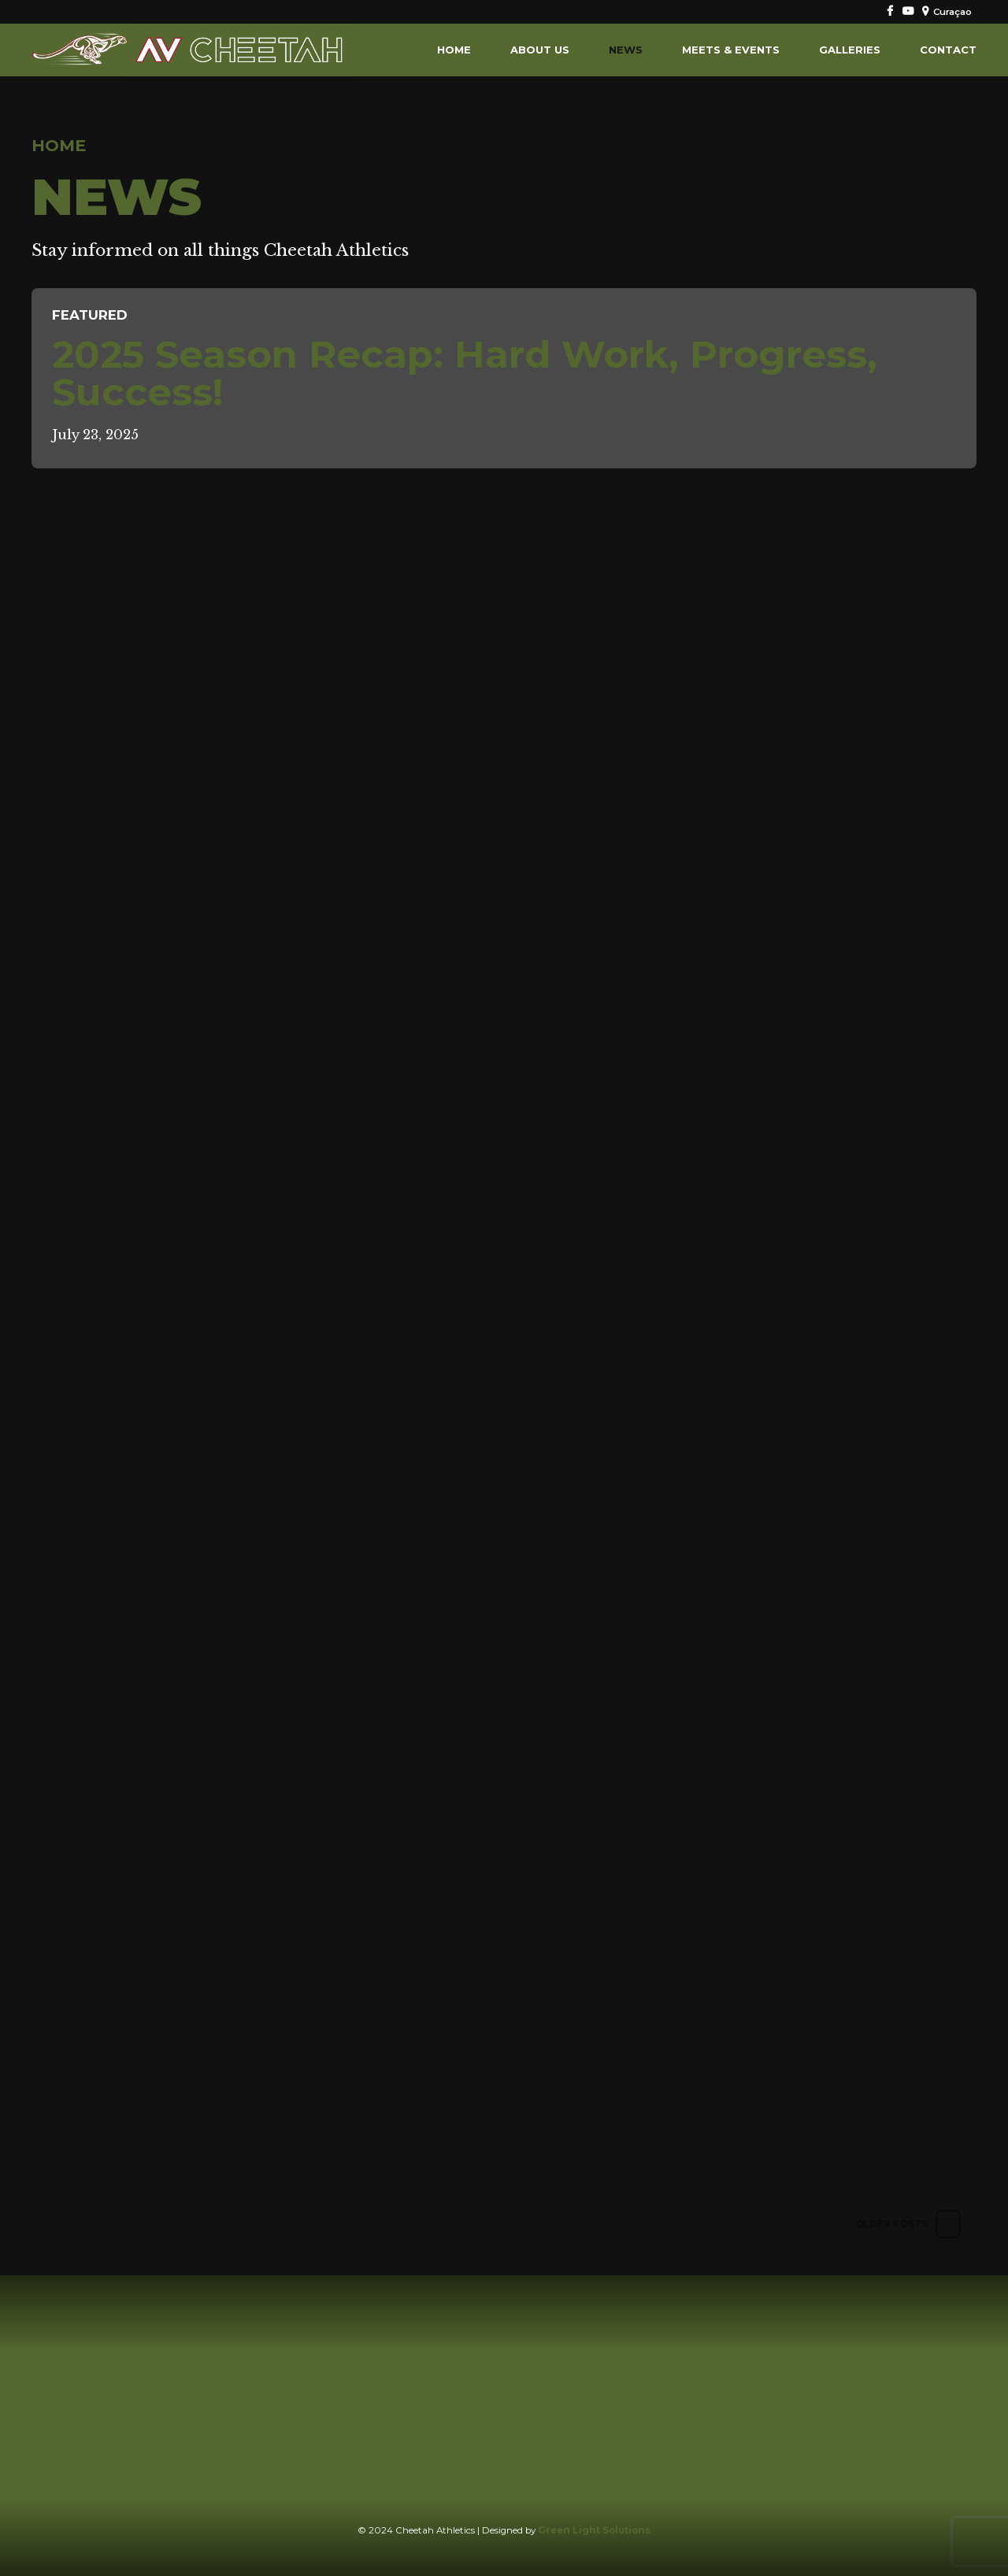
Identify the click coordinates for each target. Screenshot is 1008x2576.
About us (539, 49)
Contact (948, 49)
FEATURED (90, 315)
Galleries (849, 49)
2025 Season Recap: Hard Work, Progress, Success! (464, 373)
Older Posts (891, 2224)
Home (454, 49)
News (626, 49)
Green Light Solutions (594, 2530)
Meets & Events (731, 49)
